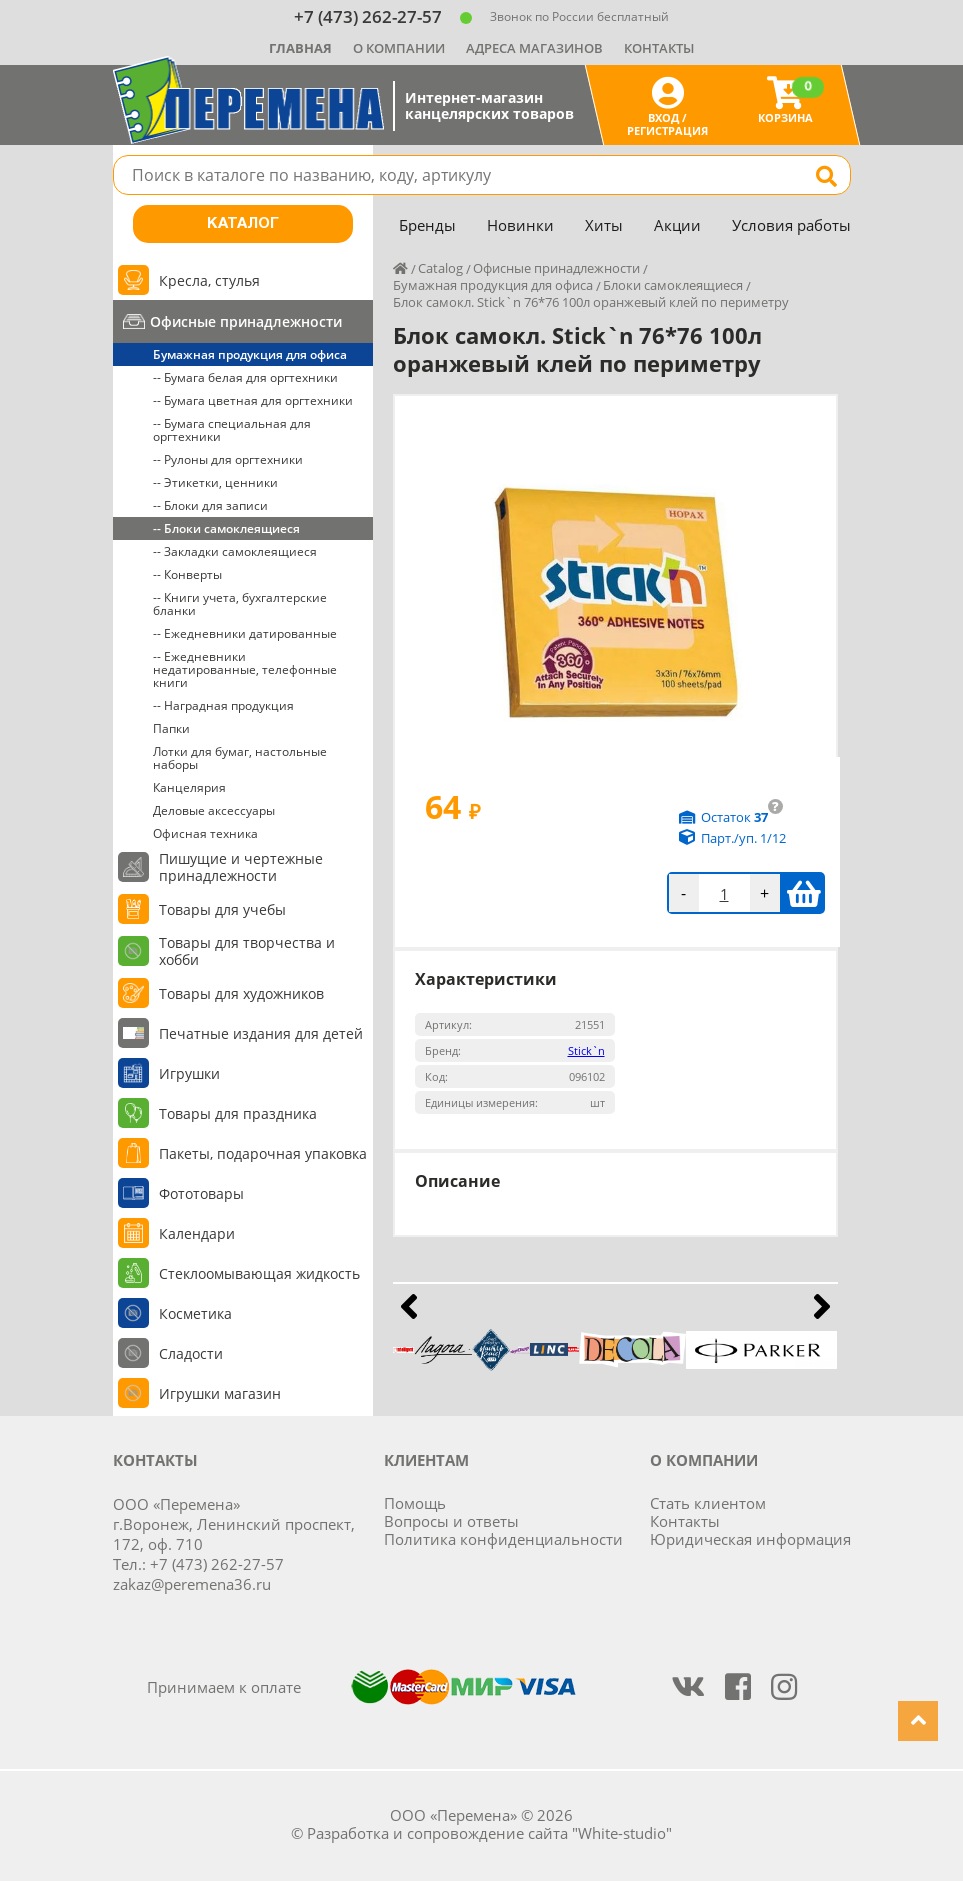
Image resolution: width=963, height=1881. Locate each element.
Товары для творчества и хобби (247, 951)
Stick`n (586, 1050)
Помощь (415, 1503)
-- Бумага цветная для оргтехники (253, 400)
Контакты (659, 48)
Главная (300, 48)
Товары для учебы (222, 909)
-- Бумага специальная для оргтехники (232, 430)
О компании (399, 48)
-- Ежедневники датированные (245, 633)
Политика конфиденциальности (503, 1539)
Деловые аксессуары (214, 810)
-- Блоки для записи (210, 505)
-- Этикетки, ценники (215, 482)
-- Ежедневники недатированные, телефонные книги (245, 669)
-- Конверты (187, 574)
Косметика (195, 1313)
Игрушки (189, 1073)
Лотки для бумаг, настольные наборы (240, 758)
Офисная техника (205, 833)
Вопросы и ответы (451, 1521)
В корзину (803, 893)
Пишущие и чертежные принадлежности (241, 867)
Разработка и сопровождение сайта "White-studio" (489, 1833)
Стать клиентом (708, 1503)
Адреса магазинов (534, 48)
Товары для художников (241, 993)
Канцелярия (189, 787)
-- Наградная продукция (223, 705)
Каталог (243, 224)
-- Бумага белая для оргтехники (245, 377)
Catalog (440, 268)
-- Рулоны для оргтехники (228, 459)
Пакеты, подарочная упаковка (263, 1153)
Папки (171, 728)
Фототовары (201, 1193)
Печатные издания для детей (261, 1033)
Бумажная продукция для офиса (250, 354)
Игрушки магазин (220, 1393)
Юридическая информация (750, 1539)
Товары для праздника (238, 1113)
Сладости (191, 1353)
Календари (197, 1233)
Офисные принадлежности (246, 321)
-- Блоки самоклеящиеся (226, 528)
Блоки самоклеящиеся (673, 285)
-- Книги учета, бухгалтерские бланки (240, 604)
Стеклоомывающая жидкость (259, 1273)
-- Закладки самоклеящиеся (235, 551)
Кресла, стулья (209, 280)
